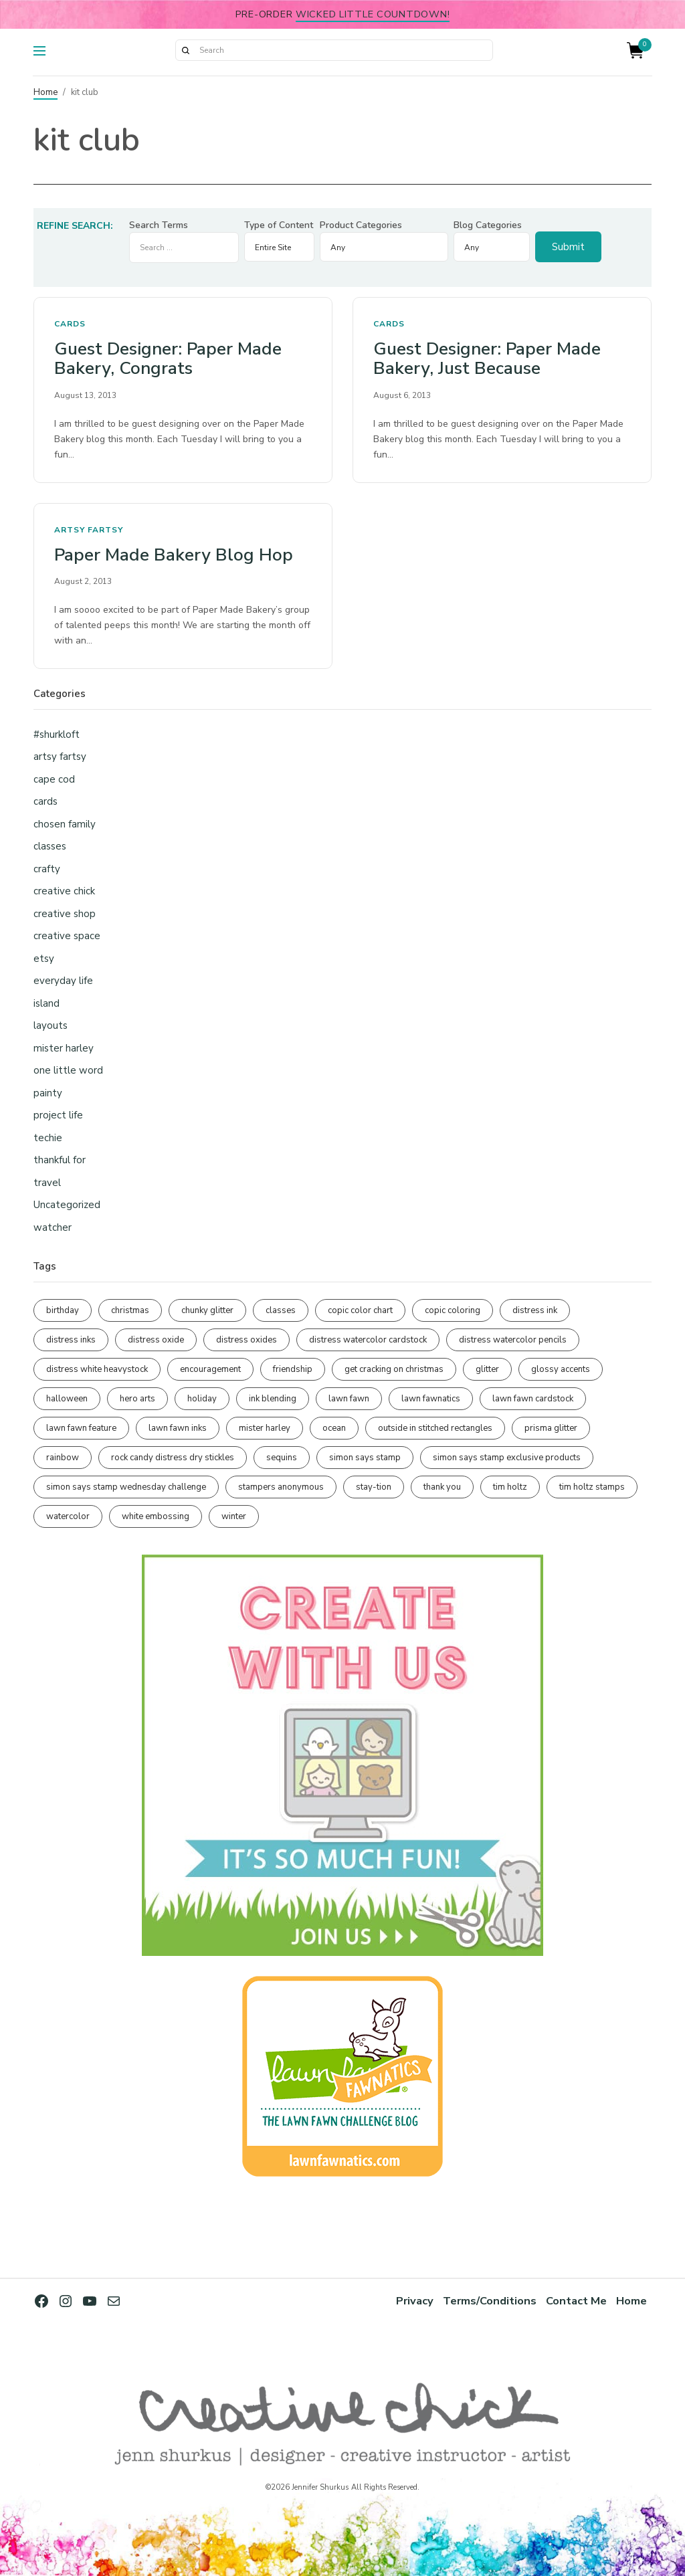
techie (47, 1138)
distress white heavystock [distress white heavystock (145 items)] (97, 1369)
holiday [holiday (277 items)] (202, 1399)
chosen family (64, 824)
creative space (66, 936)
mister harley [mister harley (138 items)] (264, 1428)
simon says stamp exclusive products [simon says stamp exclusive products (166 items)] (507, 1458)
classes (49, 846)
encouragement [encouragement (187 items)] (210, 1369)
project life (58, 1115)
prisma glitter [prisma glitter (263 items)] (550, 1428)
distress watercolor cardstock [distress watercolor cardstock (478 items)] (368, 1340)
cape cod (54, 779)
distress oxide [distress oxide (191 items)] (156, 1340)
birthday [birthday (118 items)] (62, 1310)
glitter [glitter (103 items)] (487, 1369)
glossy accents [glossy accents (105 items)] (560, 1369)
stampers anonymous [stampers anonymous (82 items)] (281, 1487)
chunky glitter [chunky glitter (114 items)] (207, 1310)
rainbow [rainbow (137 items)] (62, 1458)
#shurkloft (56, 734)
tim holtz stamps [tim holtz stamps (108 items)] (592, 1487)
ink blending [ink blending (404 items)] (272, 1399)
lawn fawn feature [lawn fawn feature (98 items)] (81, 1428)
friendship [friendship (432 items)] (292, 1369)
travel (47, 1182)
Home (45, 92)
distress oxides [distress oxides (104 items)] (246, 1340)
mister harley (63, 1048)
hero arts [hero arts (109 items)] (137, 1399)
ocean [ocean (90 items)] (334, 1428)
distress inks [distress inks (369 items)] (71, 1340)
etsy (43, 958)
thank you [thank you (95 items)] (442, 1487)
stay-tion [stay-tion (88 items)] (373, 1487)
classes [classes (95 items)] (281, 1310)
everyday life (63, 980)
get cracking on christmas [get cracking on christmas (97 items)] (394, 1369)
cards (70, 323)
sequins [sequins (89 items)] (281, 1458)
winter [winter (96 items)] (233, 1516)
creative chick (64, 891)
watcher (52, 1227)
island (46, 1003)
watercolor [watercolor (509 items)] (68, 1516)
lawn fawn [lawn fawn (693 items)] (348, 1399)
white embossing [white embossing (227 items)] (155, 1516)
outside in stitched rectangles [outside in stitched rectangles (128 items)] (435, 1428)
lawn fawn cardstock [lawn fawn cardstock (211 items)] (532, 1399)
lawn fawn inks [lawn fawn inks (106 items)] (178, 1428)
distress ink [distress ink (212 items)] (534, 1310)
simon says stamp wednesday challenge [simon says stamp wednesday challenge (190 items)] (126, 1487)
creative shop (64, 913)
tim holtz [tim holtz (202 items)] (510, 1487)
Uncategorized (66, 1204)
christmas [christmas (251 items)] (130, 1310)
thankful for (59, 1160)
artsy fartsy (88, 529)
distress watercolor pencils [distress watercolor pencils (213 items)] (513, 1340)
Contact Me (576, 2300)
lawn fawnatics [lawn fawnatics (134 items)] (430, 1399)
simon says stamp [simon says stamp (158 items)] (365, 1458)
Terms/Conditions (489, 2300)
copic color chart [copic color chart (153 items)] (360, 1310)
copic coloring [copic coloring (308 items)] (452, 1310)
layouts (50, 1025)
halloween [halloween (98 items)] (67, 1399)
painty (47, 1093)
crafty (46, 869)
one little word (68, 1070)
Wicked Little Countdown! (373, 14)
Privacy (414, 2300)
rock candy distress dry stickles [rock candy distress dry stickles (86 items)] (172, 1458)
